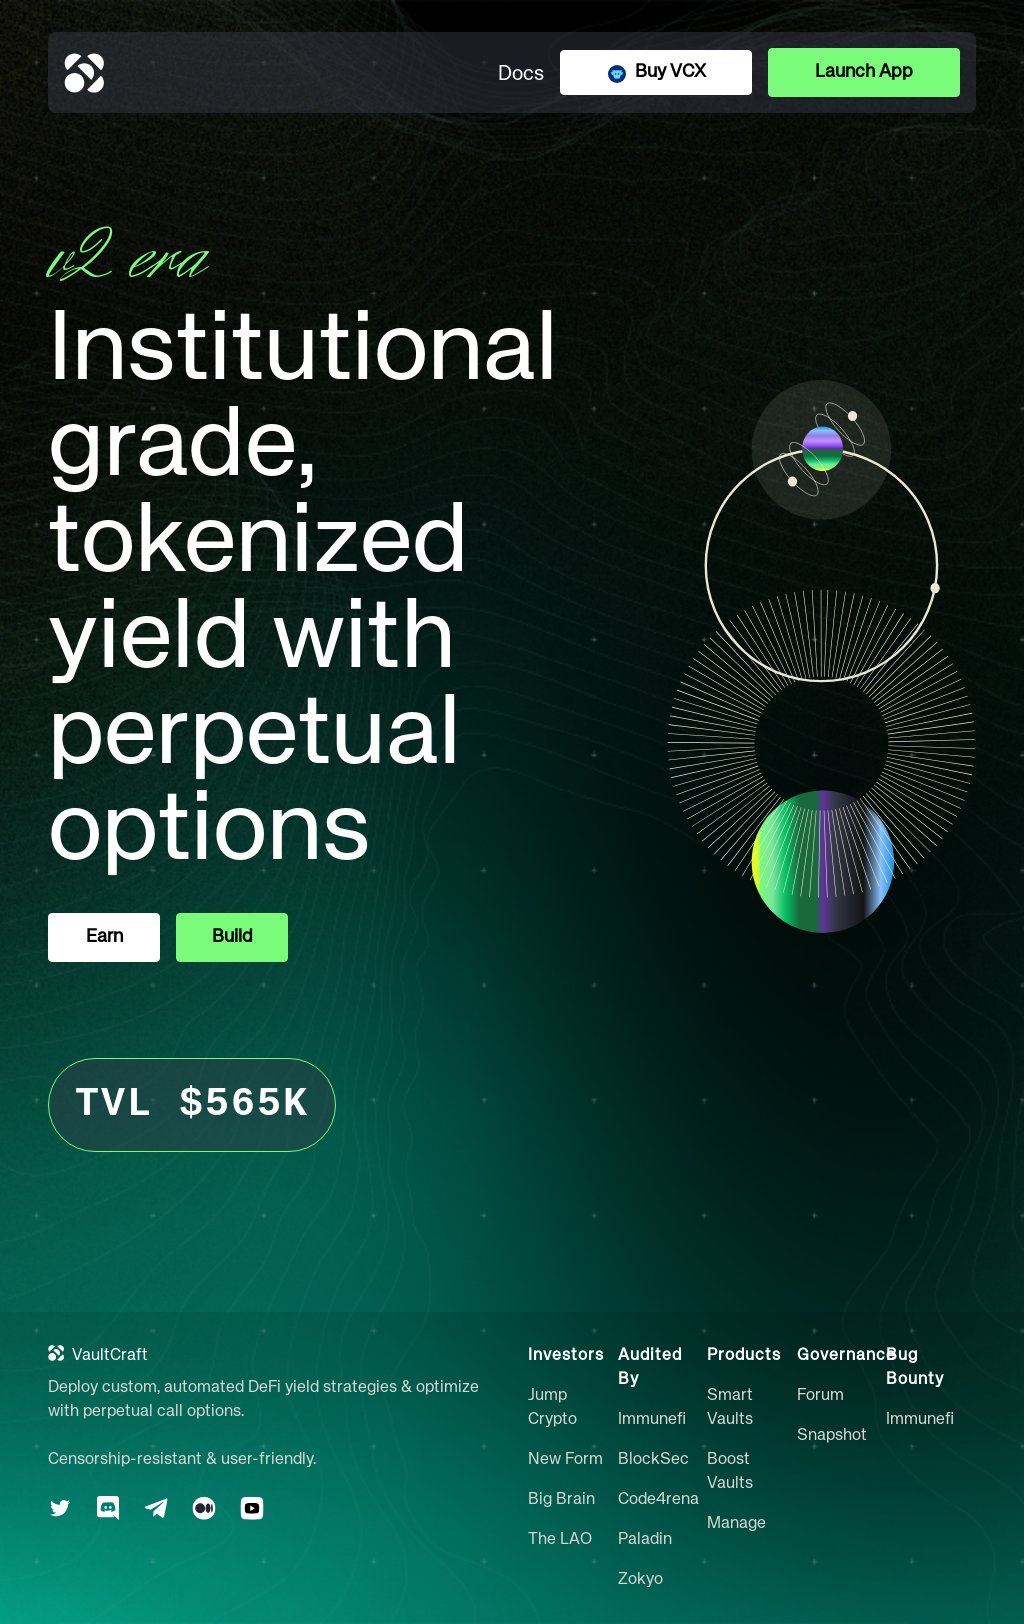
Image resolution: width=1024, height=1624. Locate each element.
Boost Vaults (730, 1472)
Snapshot (832, 1436)
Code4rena (658, 1500)
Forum (820, 1396)
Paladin (645, 1540)
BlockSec (653, 1460)
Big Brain (561, 1500)
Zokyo (640, 1580)
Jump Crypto (552, 1408)
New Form (565, 1460)
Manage (736, 1524)
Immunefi (652, 1420)
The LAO (560, 1540)
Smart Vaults (730, 1408)
